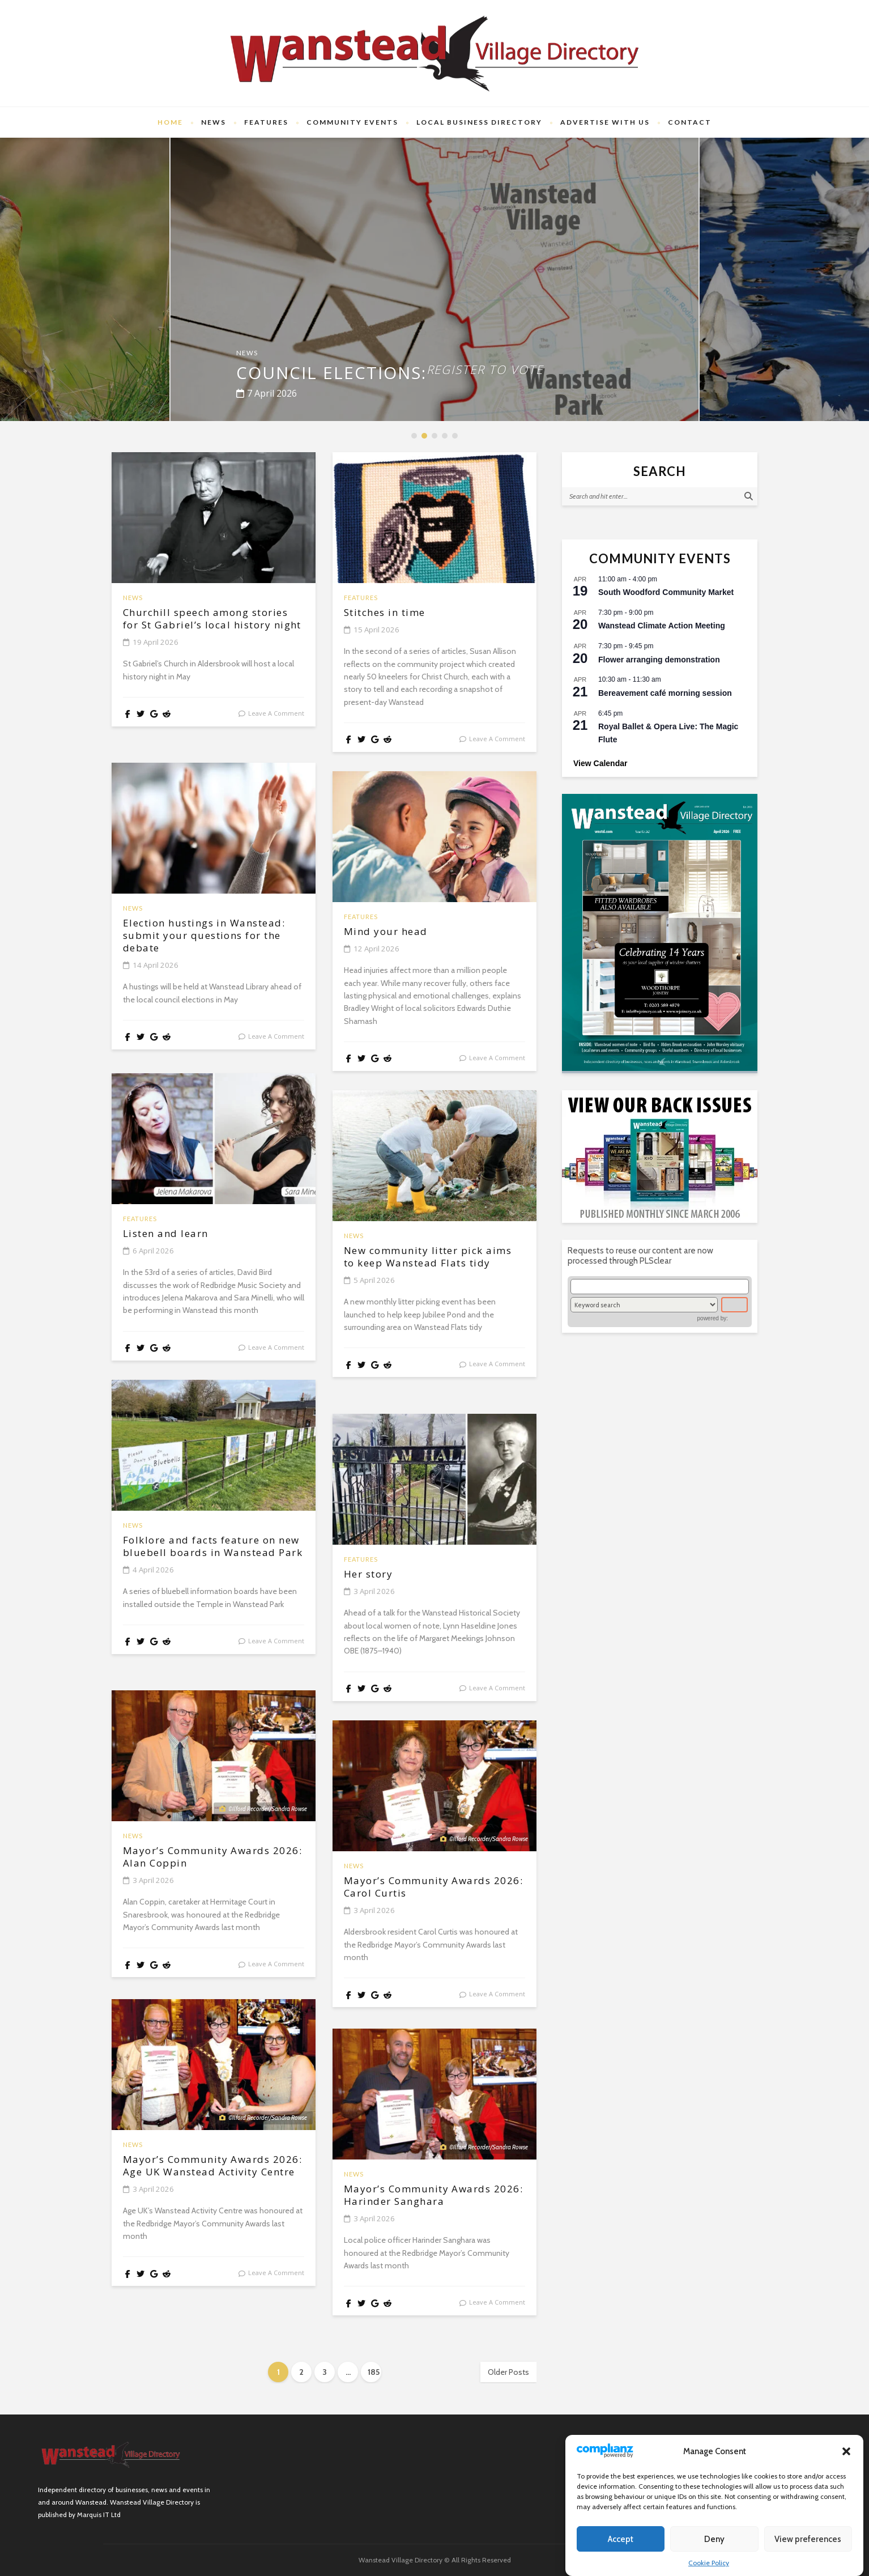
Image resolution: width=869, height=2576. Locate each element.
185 (374, 2372)
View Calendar (600, 763)
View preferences (807, 2539)
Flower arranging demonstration (659, 659)
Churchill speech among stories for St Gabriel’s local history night (206, 628)
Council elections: (434, 366)
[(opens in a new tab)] (659, 932)
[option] (434, 279)
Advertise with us (605, 122)
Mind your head (398, 932)
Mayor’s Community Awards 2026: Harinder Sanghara (422, 2205)
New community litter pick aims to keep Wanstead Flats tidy (419, 1266)
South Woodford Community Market (666, 592)
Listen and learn (180, 1234)
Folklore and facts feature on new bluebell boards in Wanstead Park (209, 1556)
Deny (714, 2539)
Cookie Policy (708, 2562)
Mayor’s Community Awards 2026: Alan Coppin (213, 1859)
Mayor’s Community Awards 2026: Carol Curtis (433, 1889)
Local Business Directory (479, 122)
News (213, 122)
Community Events (352, 122)
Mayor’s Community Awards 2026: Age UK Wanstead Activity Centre (210, 2175)
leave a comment (276, 732)
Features (266, 122)
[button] (846, 2451)
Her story (377, 1575)
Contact (690, 122)
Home (170, 122)
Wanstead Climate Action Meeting (661, 625)
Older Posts (508, 2372)
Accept (620, 2539)
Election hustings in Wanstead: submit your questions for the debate (210, 939)
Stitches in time (399, 613)
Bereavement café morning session (665, 693)
